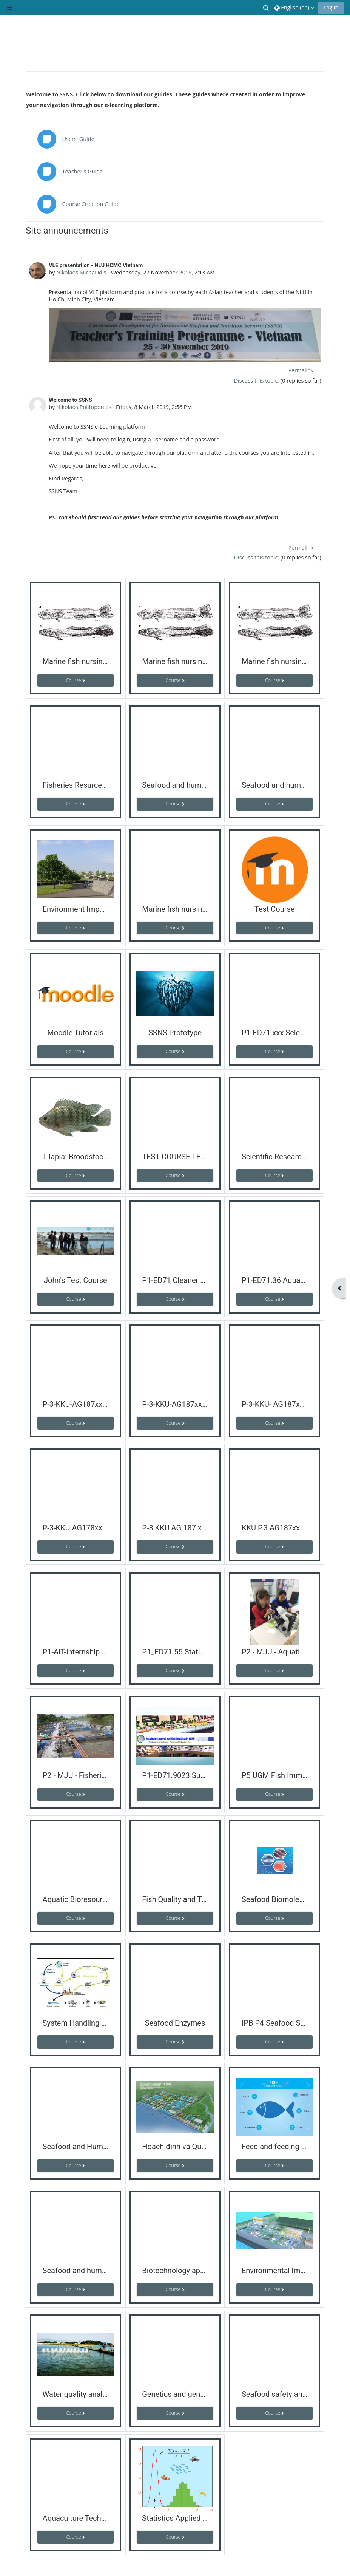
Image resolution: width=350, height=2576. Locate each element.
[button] (266, 7)
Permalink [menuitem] (300, 370)
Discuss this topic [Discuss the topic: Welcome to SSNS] (256, 557)
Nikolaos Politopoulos (83, 406)
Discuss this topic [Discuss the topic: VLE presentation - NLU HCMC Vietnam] (256, 380)
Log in (331, 7)
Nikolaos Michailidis (81, 272)
